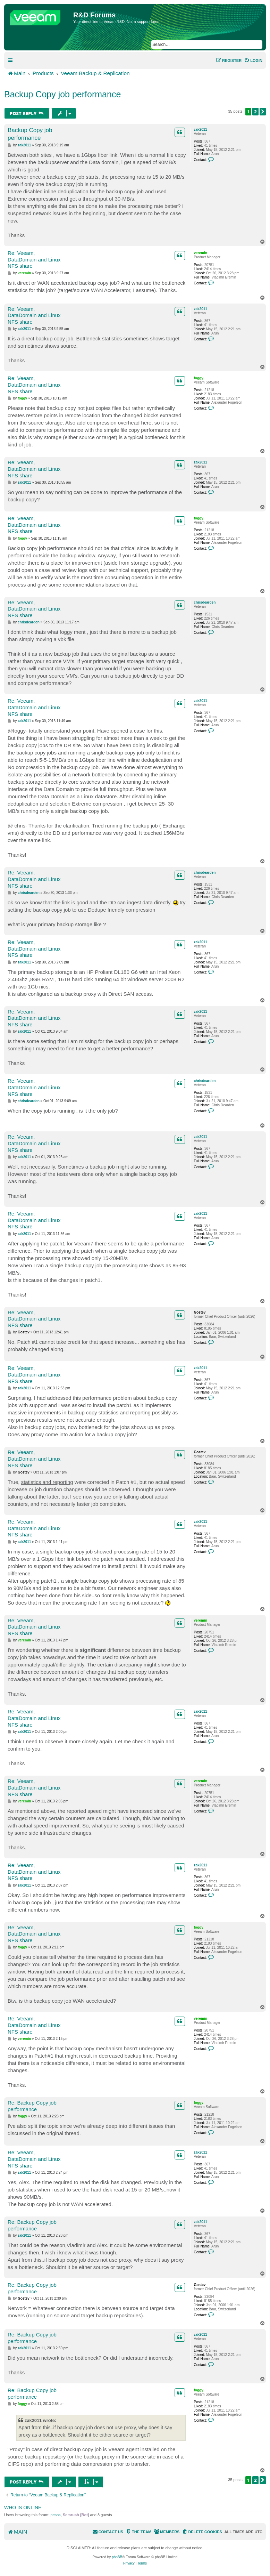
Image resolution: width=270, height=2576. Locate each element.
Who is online (22, 2507)
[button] (263, 111)
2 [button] (255, 111)
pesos (55, 2515)
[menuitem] (253, 60)
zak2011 (200, 129)
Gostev (199, 1312)
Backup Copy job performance (62, 94)
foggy (198, 378)
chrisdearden (205, 602)
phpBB (117, 2557)
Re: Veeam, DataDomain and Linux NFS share (34, 259)
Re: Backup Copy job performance (32, 2106)
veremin (200, 253)
